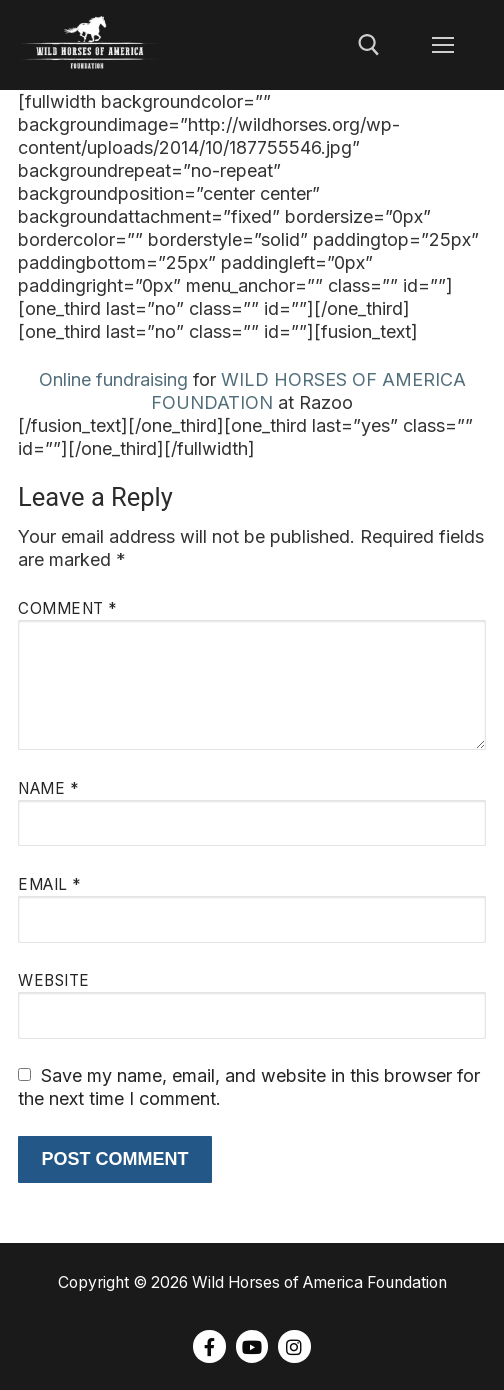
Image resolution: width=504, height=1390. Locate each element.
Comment (67, 608)
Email (49, 884)
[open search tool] (369, 45)
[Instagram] (294, 1346)
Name (48, 788)
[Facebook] (209, 1346)
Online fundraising (113, 379)
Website (54, 980)
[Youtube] (252, 1346)
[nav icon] (442, 45)
